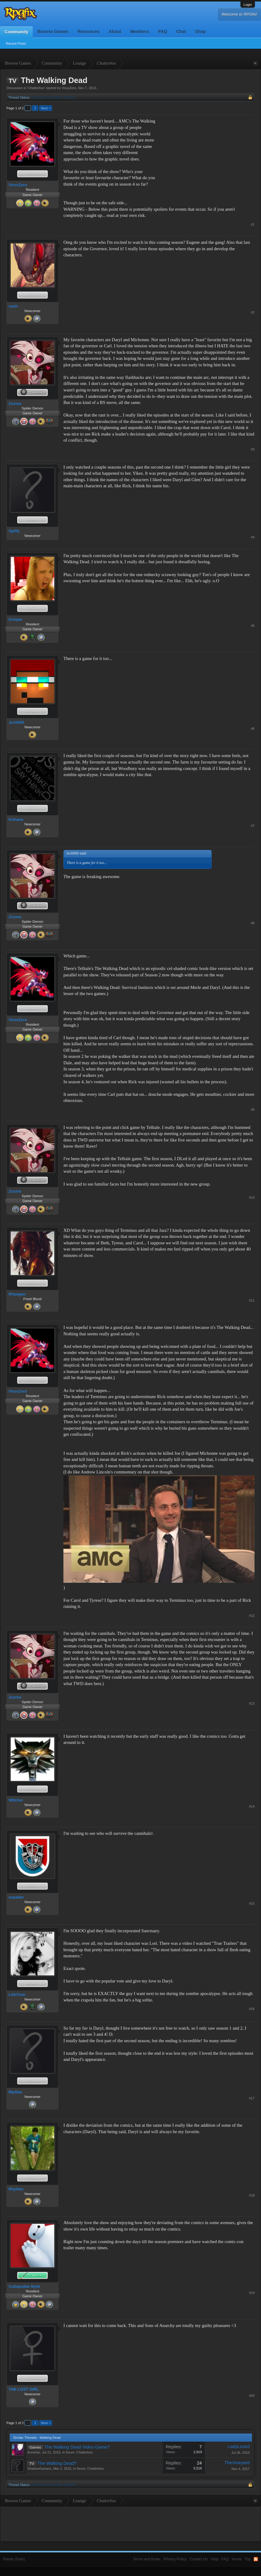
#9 (253, 1109)
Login (248, 4)
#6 (253, 728)
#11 (252, 1300)
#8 (253, 923)
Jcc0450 (16, 722)
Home (237, 2559)
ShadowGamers (39, 2468)
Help (214, 2559)
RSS (256, 2559)
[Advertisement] (209, 156)
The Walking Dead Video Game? (77, 2447)
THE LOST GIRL (24, 2389)
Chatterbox (36, 88)
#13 (252, 1703)
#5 (253, 626)
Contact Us (199, 2559)
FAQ (162, 31)
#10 (252, 1197)
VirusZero (69, 88)
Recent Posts (16, 43)
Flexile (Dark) (14, 2559)
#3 (253, 449)
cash (13, 306)
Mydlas (15, 2092)
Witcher (16, 1800)
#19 (252, 2293)
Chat (181, 31)
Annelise (33, 2452)
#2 (253, 312)
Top (248, 2559)
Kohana (16, 819)
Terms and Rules (147, 2559)
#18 (252, 2195)
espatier (16, 1897)
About (115, 31)
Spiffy (14, 531)
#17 (252, 2098)
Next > (46, 108)
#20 (252, 2395)
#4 (253, 537)
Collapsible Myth (24, 2286)
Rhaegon (17, 1294)
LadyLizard (239, 2446)
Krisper (16, 619)
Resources (89, 31)
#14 (252, 1806)
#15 (252, 1903)
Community (16, 31)
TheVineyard (237, 2462)
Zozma (15, 403)
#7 (253, 826)
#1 (253, 224)
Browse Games (52, 31)
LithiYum (17, 1994)
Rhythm (16, 2189)
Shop (200, 31)
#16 (252, 2009)
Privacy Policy (175, 2559)
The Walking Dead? (57, 2463)
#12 (252, 1615)
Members (139, 31)
